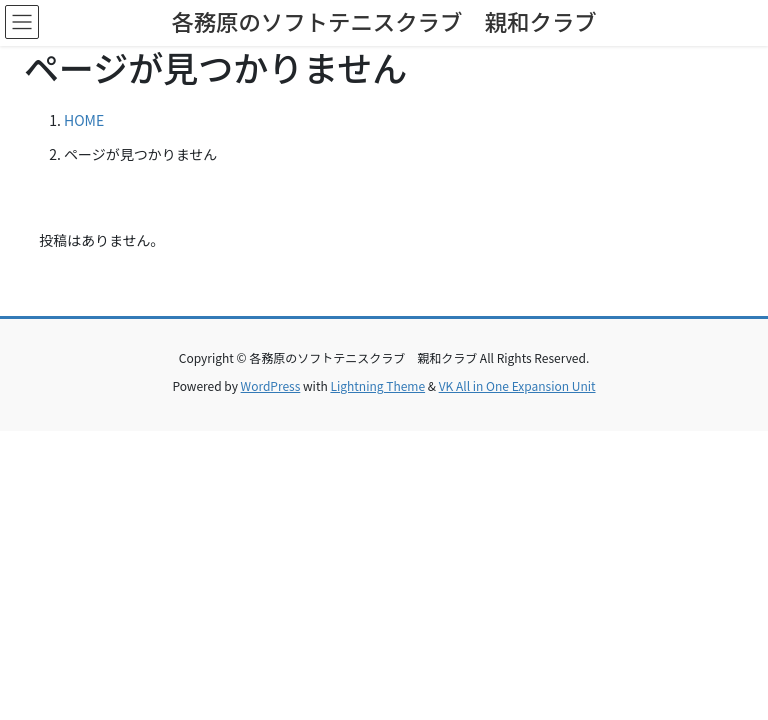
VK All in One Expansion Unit (517, 385)
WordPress (271, 385)
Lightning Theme (377, 385)
